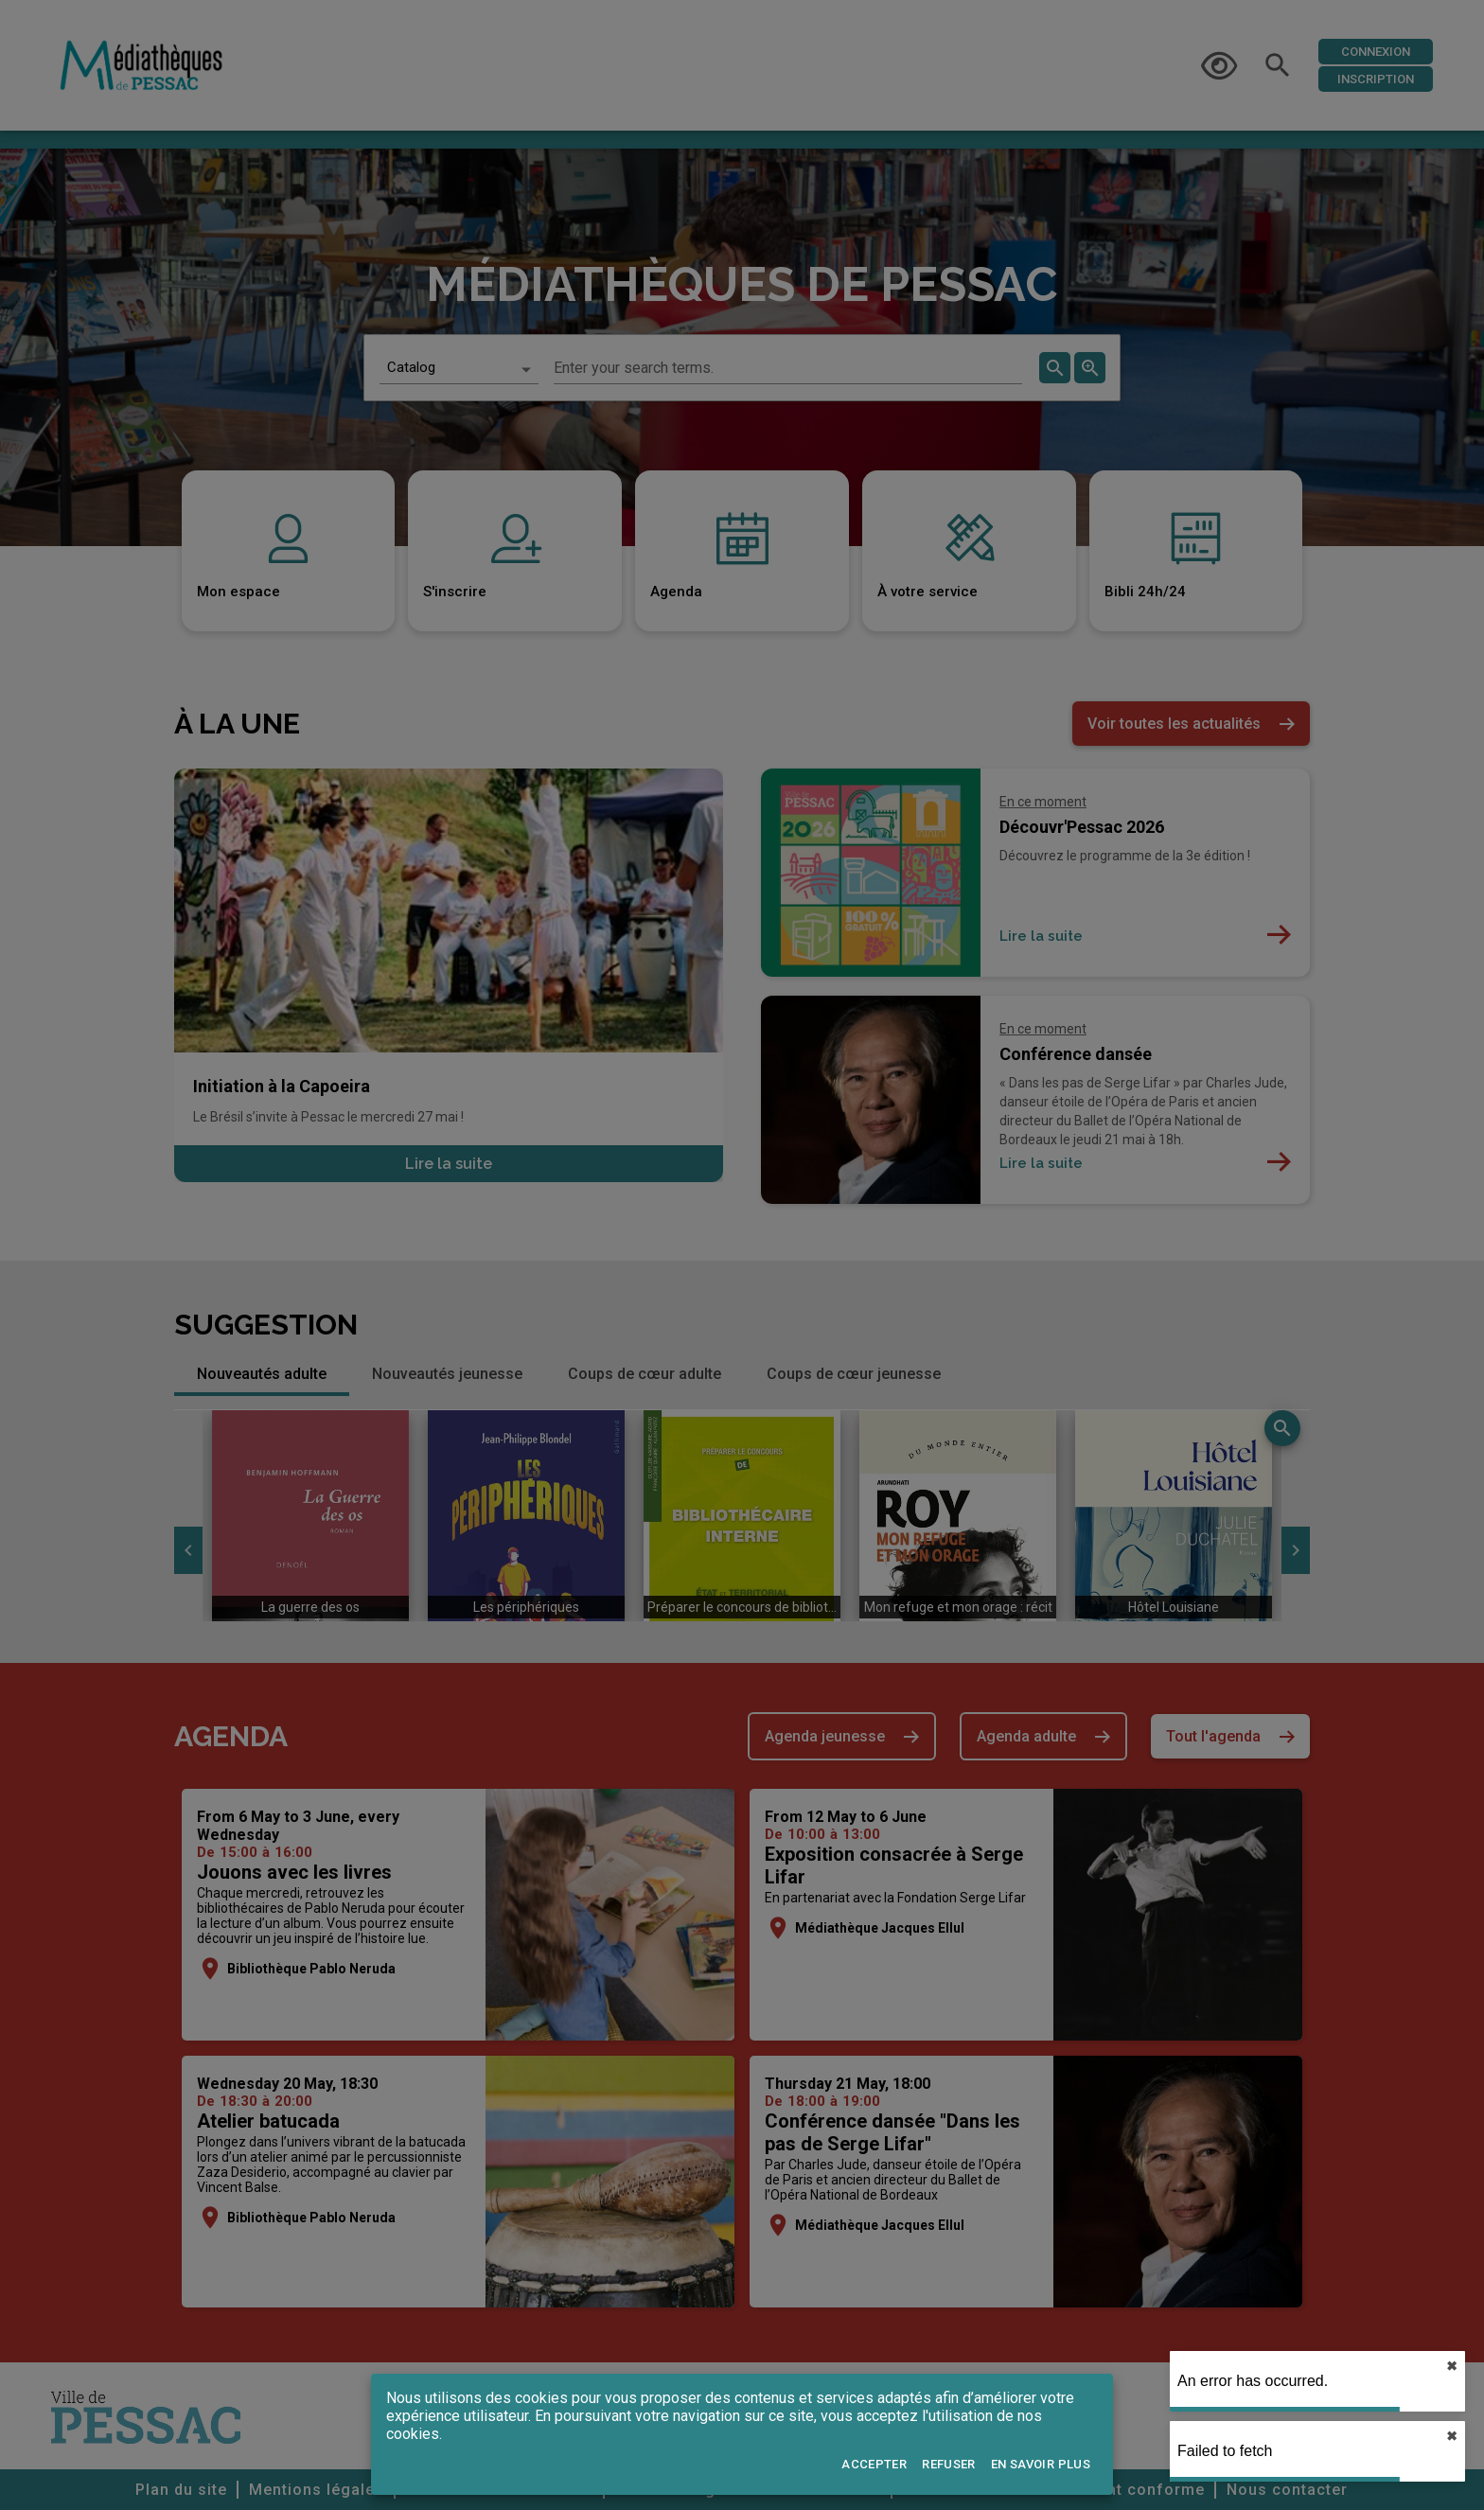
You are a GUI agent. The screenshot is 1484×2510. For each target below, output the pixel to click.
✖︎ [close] (1452, 2366)
